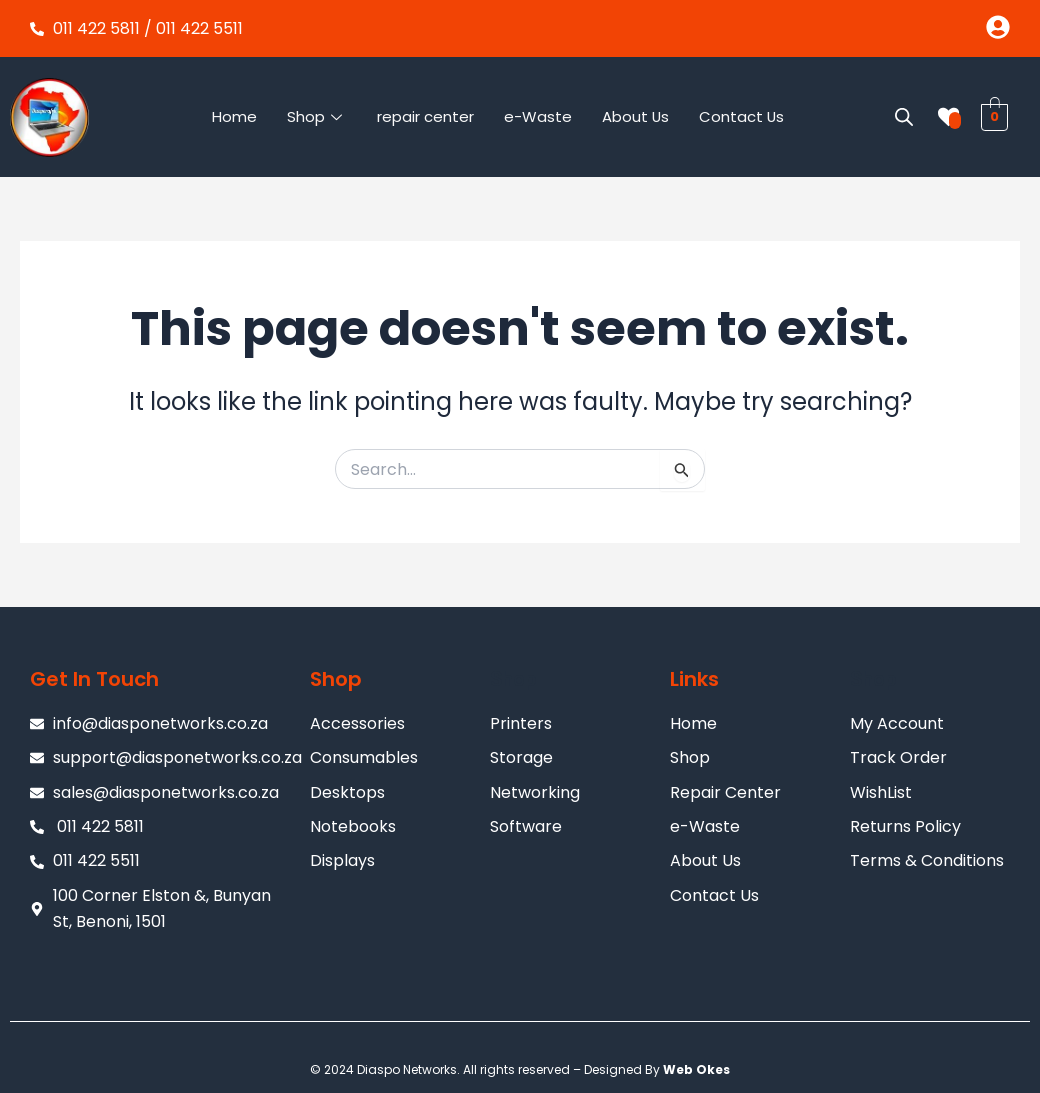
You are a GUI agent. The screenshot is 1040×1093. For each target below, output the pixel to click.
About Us (635, 116)
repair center (424, 116)
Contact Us (742, 116)
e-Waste (537, 116)
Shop (316, 116)
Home (233, 116)
